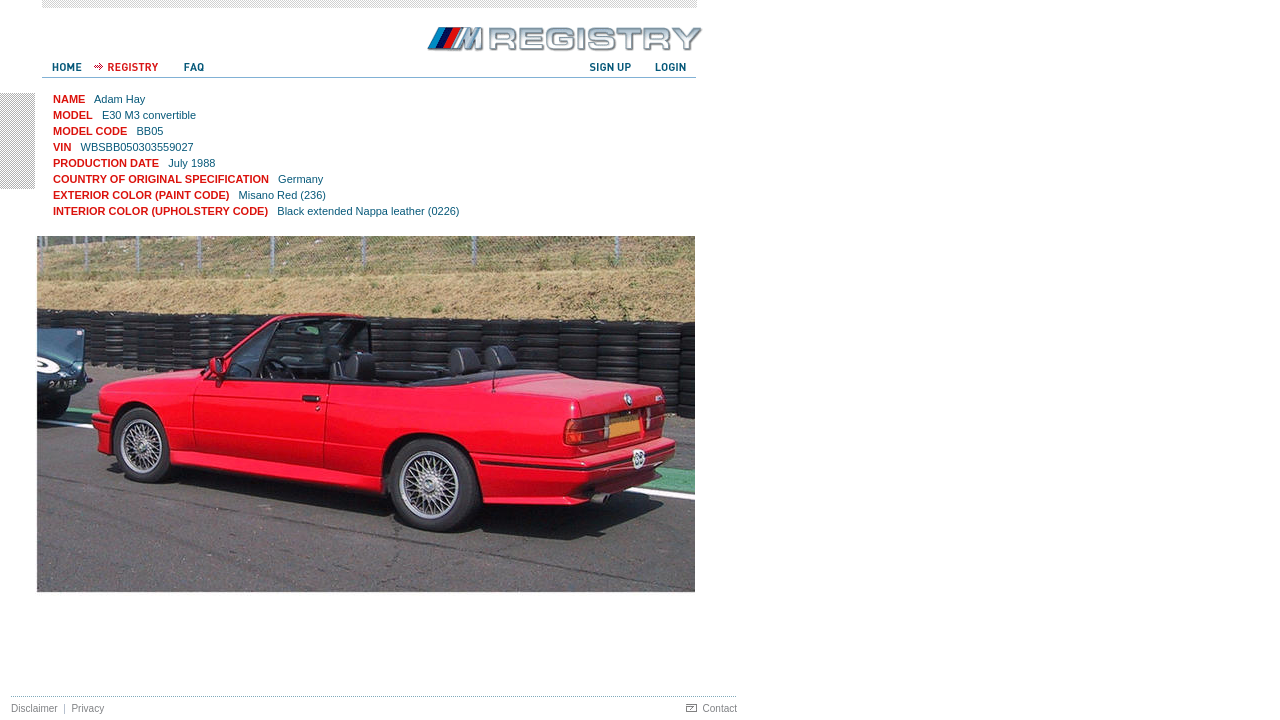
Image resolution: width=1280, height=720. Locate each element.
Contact (720, 708)
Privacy (87, 708)
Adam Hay (119, 99)
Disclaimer (34, 708)
